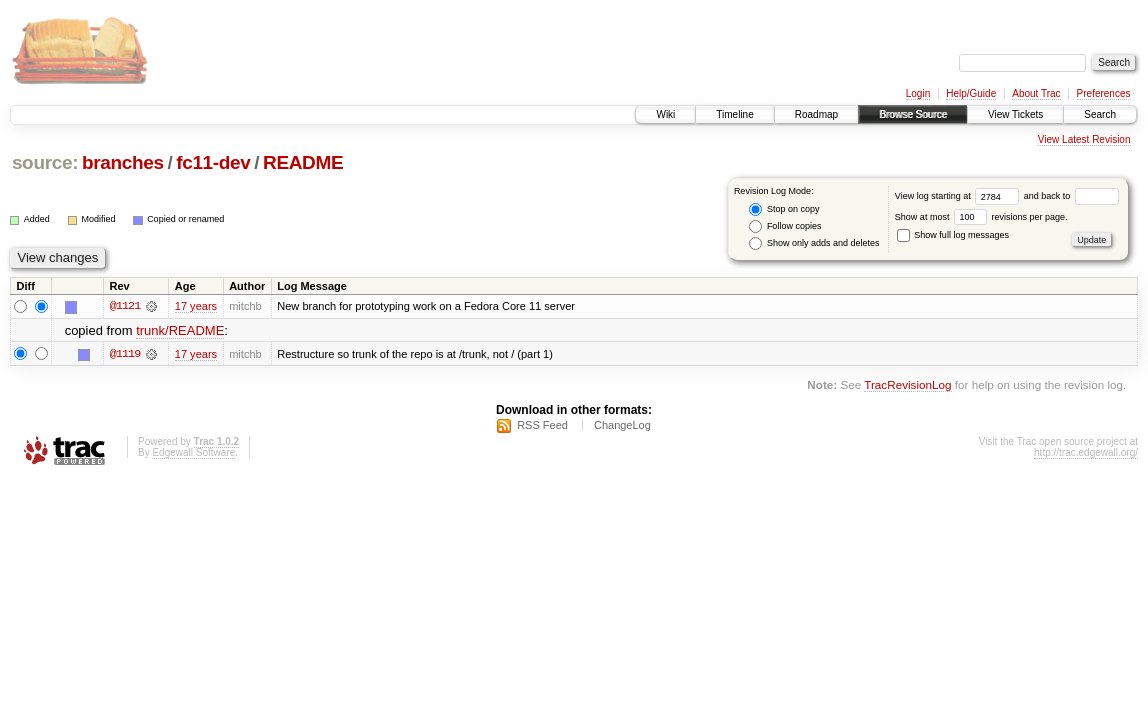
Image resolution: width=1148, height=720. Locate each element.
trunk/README (180, 330)
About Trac (1036, 93)
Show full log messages (953, 235)
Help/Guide (971, 93)
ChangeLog (622, 425)
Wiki (665, 114)
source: (45, 162)
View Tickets (1015, 114)
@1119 (125, 354)
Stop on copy (784, 209)
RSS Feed (542, 425)
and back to (1071, 196)
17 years (196, 306)
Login (918, 93)
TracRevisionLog (907, 384)
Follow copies (785, 226)
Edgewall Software (193, 452)
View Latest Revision (1084, 139)
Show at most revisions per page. (981, 217)
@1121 (125, 306)
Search (1100, 114)
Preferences (1104, 93)
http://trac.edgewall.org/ (1086, 452)
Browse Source (913, 114)
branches (123, 162)
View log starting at (959, 196)
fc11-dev (213, 162)
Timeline (734, 114)
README (303, 162)
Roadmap (816, 114)
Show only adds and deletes (814, 243)
